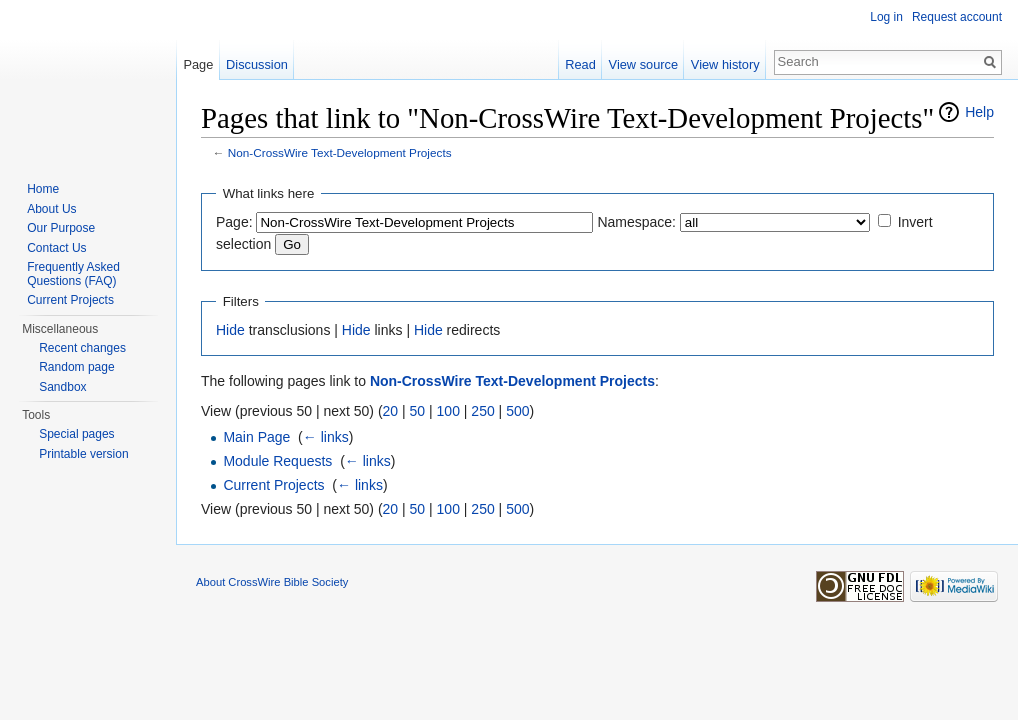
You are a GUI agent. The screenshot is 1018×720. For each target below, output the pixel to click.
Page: (234, 222)
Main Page (256, 437)
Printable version (83, 454)
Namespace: (636, 222)
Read (580, 64)
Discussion (257, 64)
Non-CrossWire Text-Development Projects (340, 152)
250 (482, 411)
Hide (230, 330)
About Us (51, 209)
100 (448, 411)
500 (517, 411)
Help (979, 112)
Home (43, 189)
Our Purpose (61, 228)
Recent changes (82, 348)
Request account (957, 17)
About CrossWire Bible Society (272, 582)
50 (418, 411)
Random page (76, 367)
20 (391, 411)
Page (198, 64)
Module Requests (277, 461)
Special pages (76, 434)
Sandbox (62, 387)
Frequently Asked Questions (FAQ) (73, 274)
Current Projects (273, 485)
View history (725, 64)
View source (643, 64)
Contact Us (56, 248)
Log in (886, 17)
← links (326, 437)
